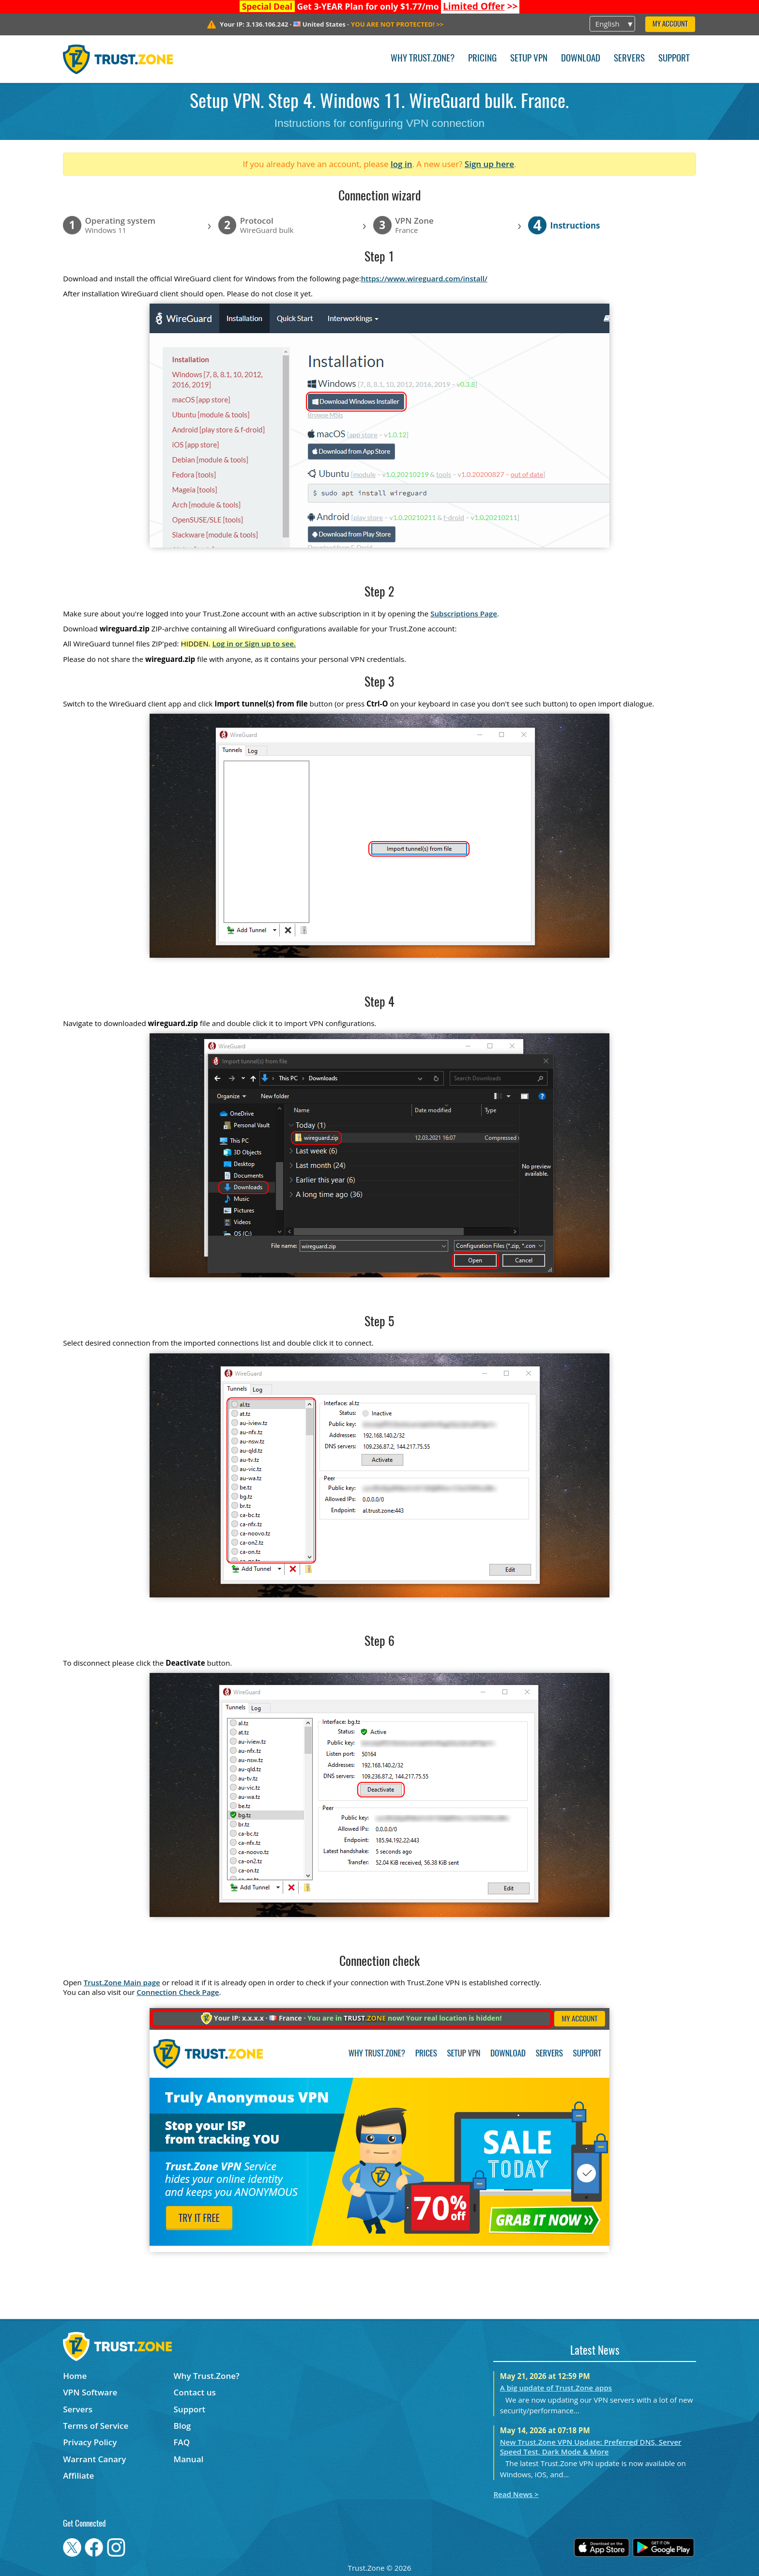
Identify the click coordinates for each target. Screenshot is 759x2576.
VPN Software (90, 2392)
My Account (670, 24)
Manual (189, 2459)
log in (401, 163)
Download (580, 58)
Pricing (482, 58)
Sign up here (489, 163)
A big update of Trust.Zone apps (556, 2387)
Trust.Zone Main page (122, 1982)
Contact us (195, 2392)
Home (75, 2375)
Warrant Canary (94, 2459)
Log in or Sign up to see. (254, 643)
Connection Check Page (178, 1992)
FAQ (182, 2442)
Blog (182, 2425)
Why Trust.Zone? (423, 58)
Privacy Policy (90, 2442)
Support (674, 58)
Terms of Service (95, 2425)
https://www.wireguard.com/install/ (424, 278)
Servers (629, 58)
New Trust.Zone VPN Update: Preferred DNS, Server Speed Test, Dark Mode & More (591, 2446)
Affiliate (78, 2475)
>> (480, 6)
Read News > (515, 2494)
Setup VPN (528, 58)
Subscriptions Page (463, 613)
